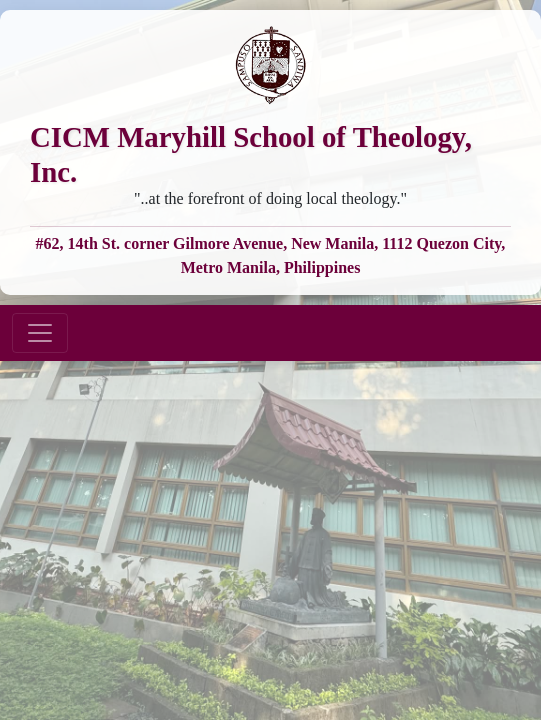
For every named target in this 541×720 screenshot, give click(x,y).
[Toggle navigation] (40, 333)
